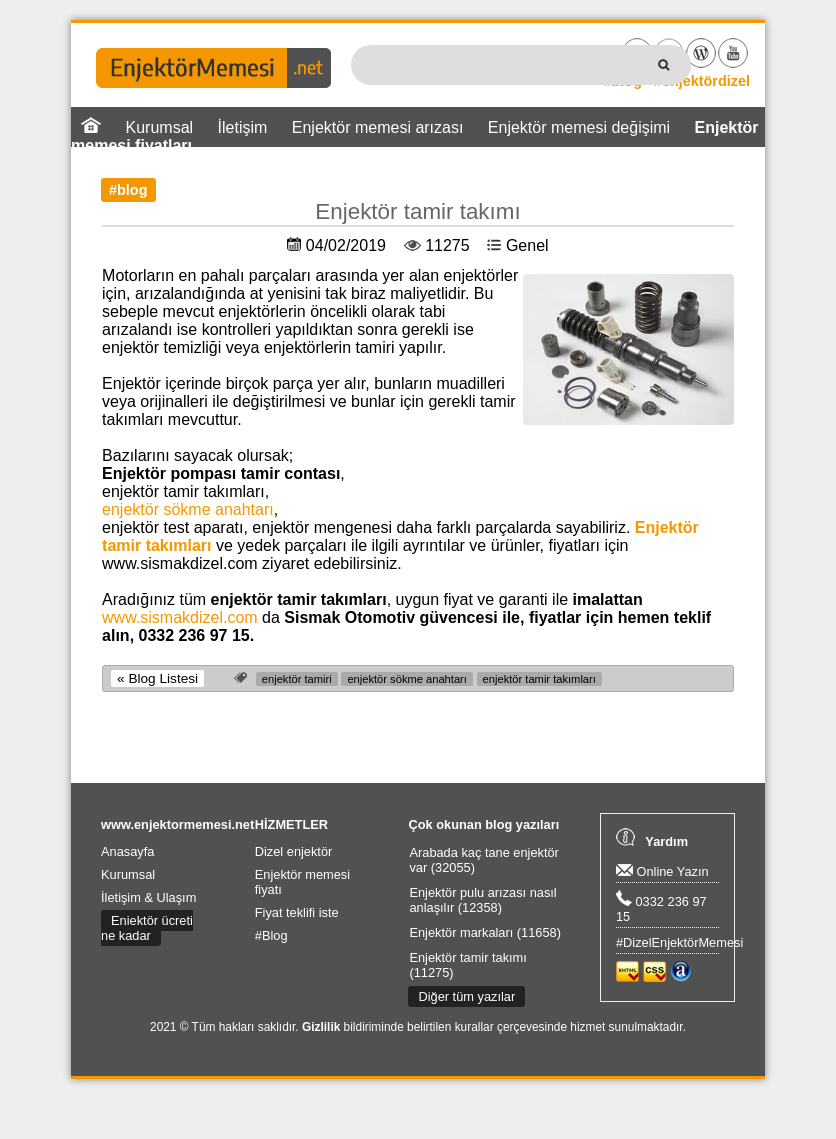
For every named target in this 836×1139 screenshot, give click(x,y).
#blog (128, 190)
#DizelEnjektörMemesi (679, 942)
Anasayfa (127, 851)
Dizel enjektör (294, 851)
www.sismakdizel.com (180, 617)
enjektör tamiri (297, 679)
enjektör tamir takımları (539, 679)
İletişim (243, 127)
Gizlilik (321, 1027)
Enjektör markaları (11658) (485, 932)
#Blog (271, 935)
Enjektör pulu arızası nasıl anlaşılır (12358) (482, 900)
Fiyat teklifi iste (297, 912)
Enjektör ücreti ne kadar (147, 928)
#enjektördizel (702, 81)
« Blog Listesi (157, 678)
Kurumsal (128, 874)
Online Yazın (662, 871)
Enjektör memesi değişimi (579, 127)
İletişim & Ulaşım (148, 897)
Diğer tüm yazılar (466, 996)
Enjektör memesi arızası (378, 127)
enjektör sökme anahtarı (188, 509)
